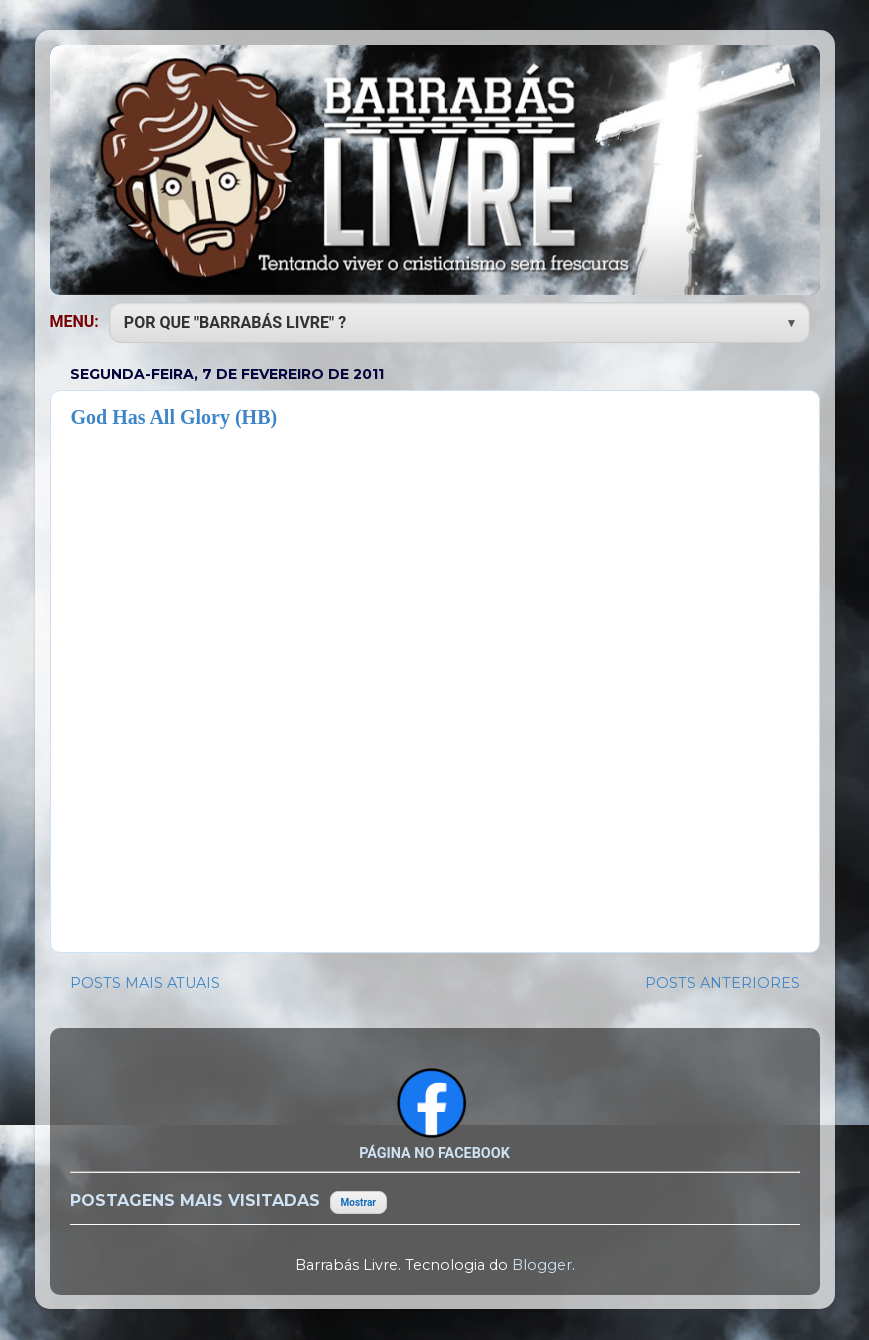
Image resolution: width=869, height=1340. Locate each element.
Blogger (542, 1265)
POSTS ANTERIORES (722, 983)
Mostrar (358, 1202)
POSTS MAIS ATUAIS (145, 983)
